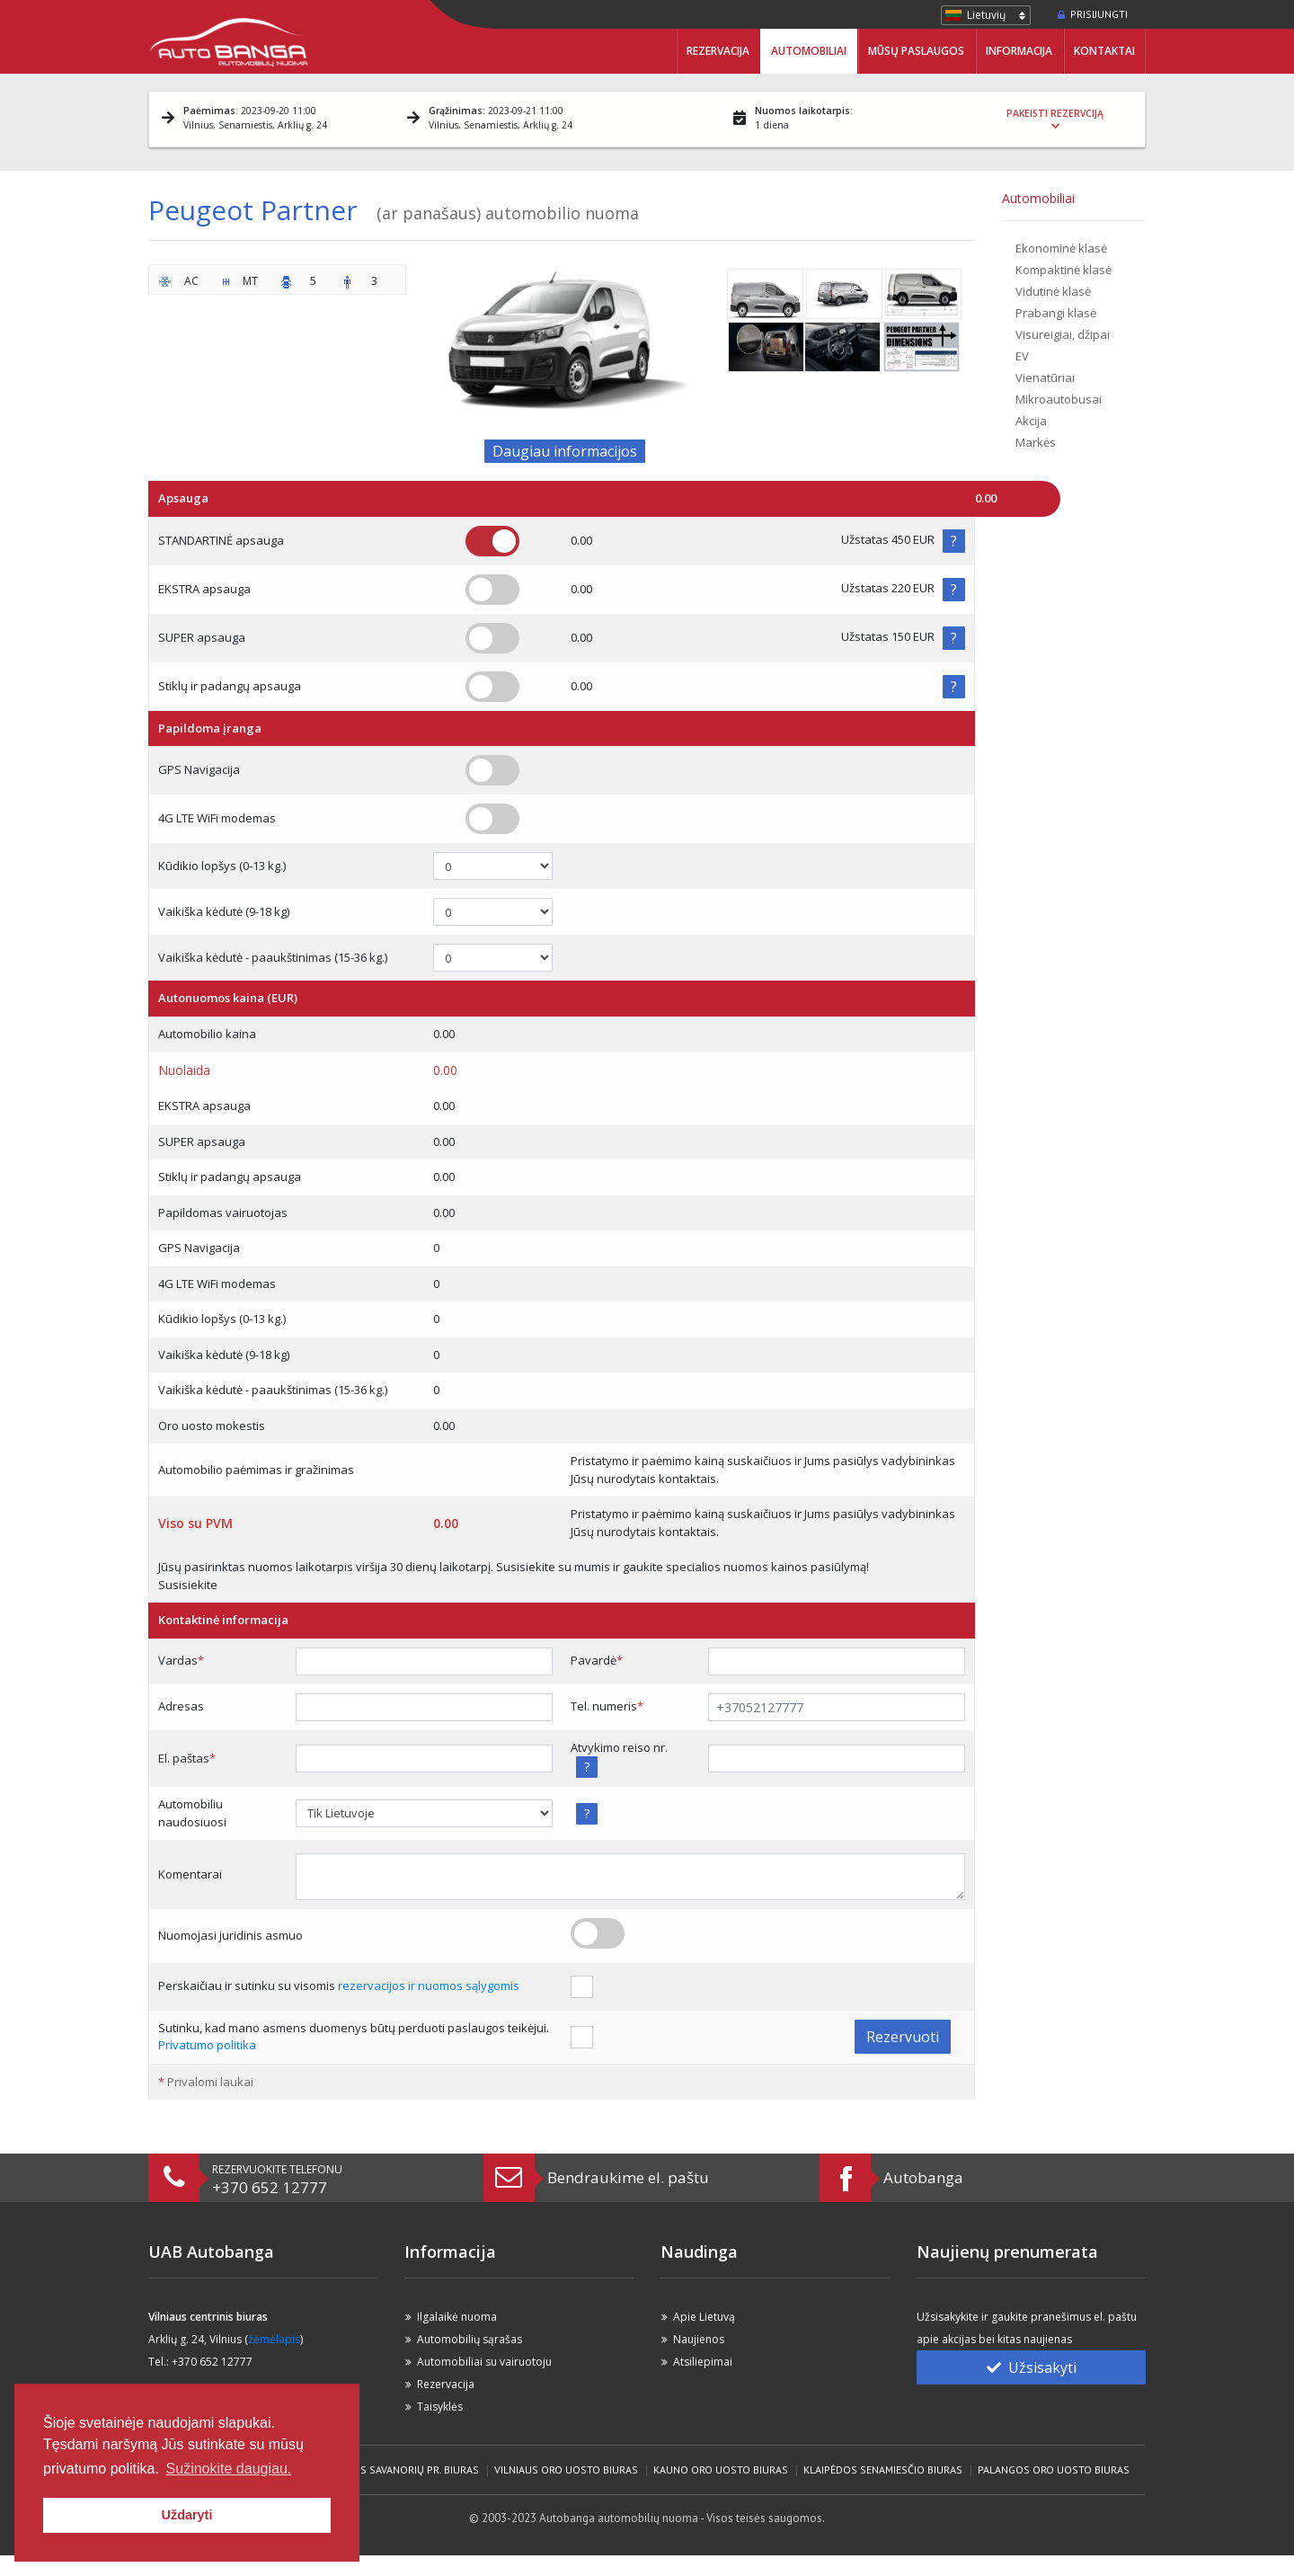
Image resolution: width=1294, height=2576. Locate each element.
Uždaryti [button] (187, 2515)
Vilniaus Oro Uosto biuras (566, 2469)
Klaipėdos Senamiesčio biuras (882, 2469)
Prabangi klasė (1055, 313)
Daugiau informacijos (564, 451)
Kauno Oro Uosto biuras (720, 2469)
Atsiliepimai (702, 2361)
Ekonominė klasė (1061, 248)
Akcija (1031, 421)
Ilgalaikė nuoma (457, 2316)
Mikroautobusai (1058, 399)
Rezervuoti (902, 2037)
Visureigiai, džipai (1062, 334)
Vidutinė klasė (1053, 291)
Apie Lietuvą (704, 2316)
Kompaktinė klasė (1063, 270)
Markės (1035, 442)
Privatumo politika (207, 2045)
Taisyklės (440, 2406)
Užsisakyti (1032, 2367)
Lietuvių (986, 14)
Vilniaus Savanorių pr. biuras (401, 2469)
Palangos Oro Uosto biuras (1054, 2469)
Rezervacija (718, 50)
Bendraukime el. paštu (628, 2177)
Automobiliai (808, 50)
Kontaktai (1104, 50)
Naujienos (698, 2339)
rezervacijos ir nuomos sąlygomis (428, 1985)
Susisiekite (187, 1585)
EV (1022, 356)
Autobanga (923, 2177)
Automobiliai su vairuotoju (484, 2361)
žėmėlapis (274, 2339)
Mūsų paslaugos (916, 50)
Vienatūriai (1045, 377)
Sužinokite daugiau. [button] (229, 2468)
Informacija (1019, 50)
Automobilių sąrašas (469, 2339)
